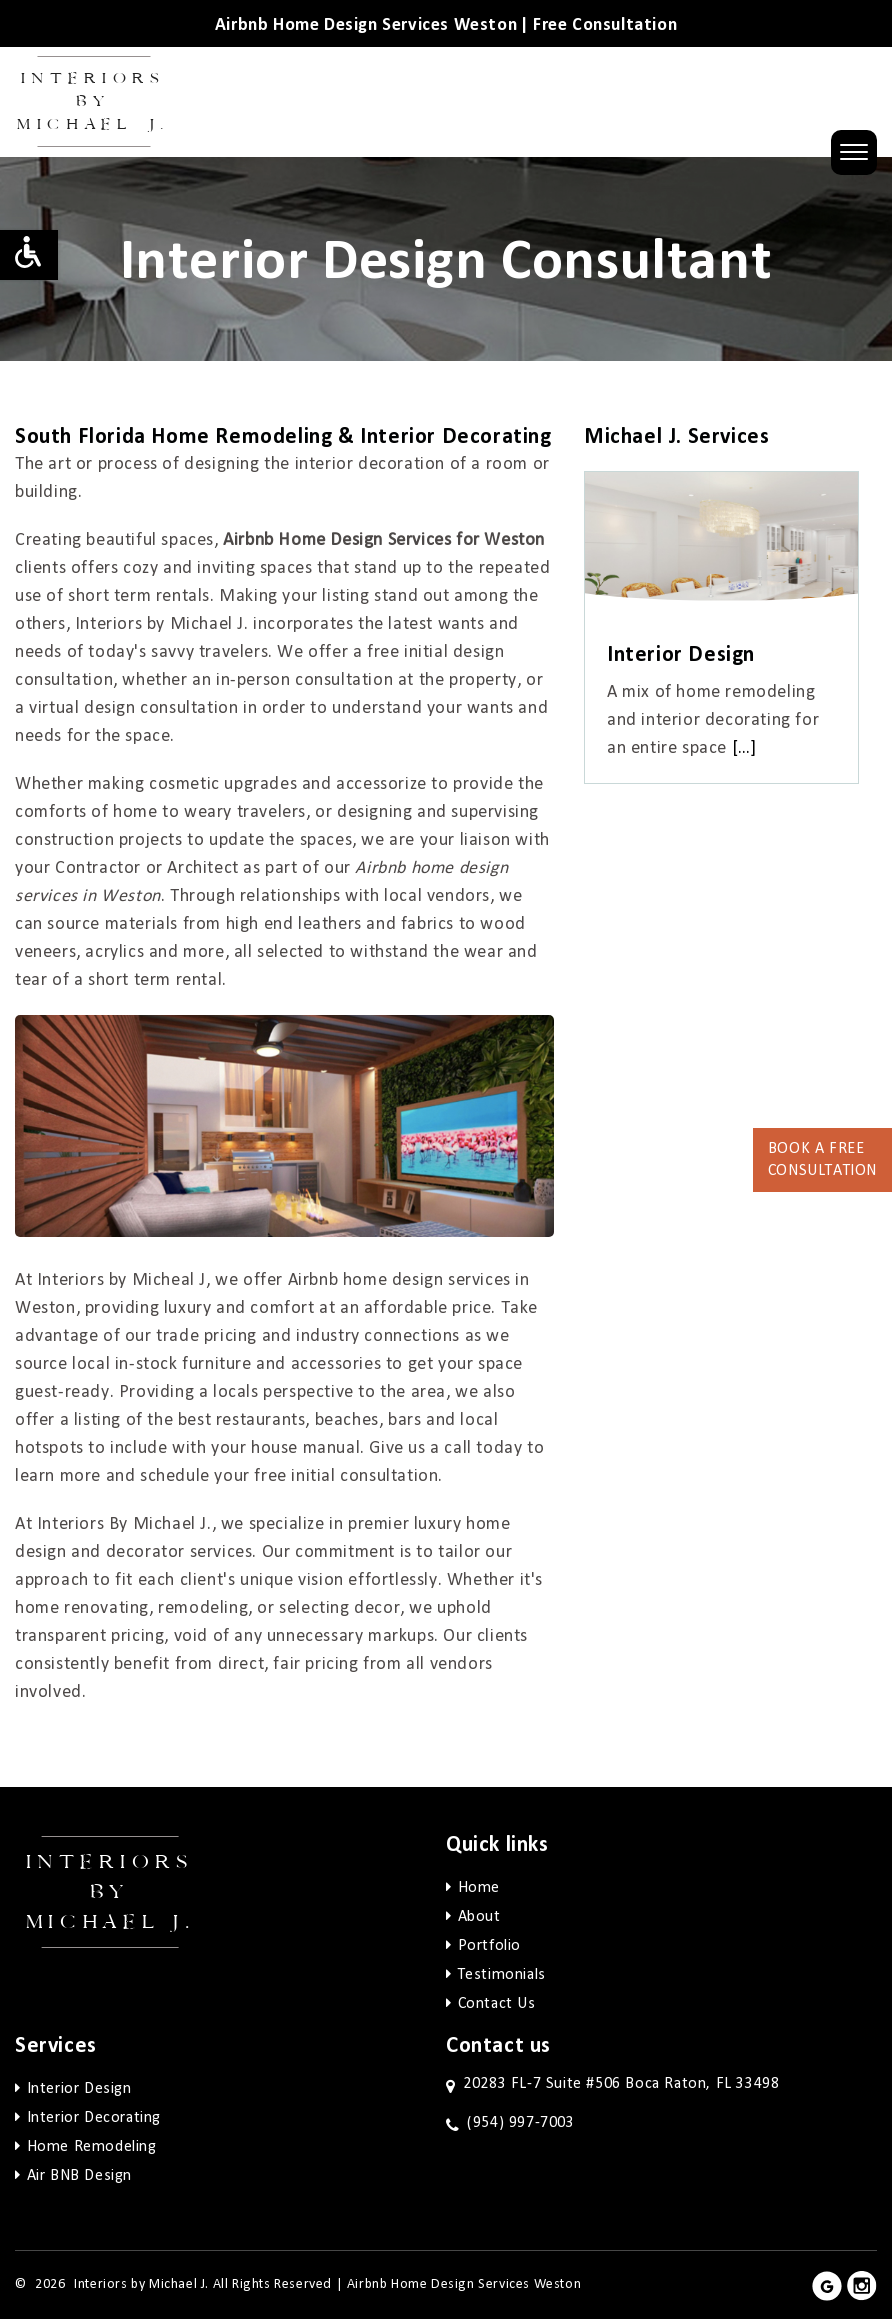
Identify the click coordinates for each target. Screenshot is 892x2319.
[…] (744, 748)
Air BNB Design (79, 2176)
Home (479, 1888)
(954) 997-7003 (520, 2123)
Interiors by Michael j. (110, 1892)
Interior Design (79, 2089)
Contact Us (497, 2004)
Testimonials (502, 1975)
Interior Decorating (94, 2118)
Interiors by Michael (93, 101)
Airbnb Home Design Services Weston (464, 2284)
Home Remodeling (92, 2147)
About (479, 1917)
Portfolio (489, 1946)
